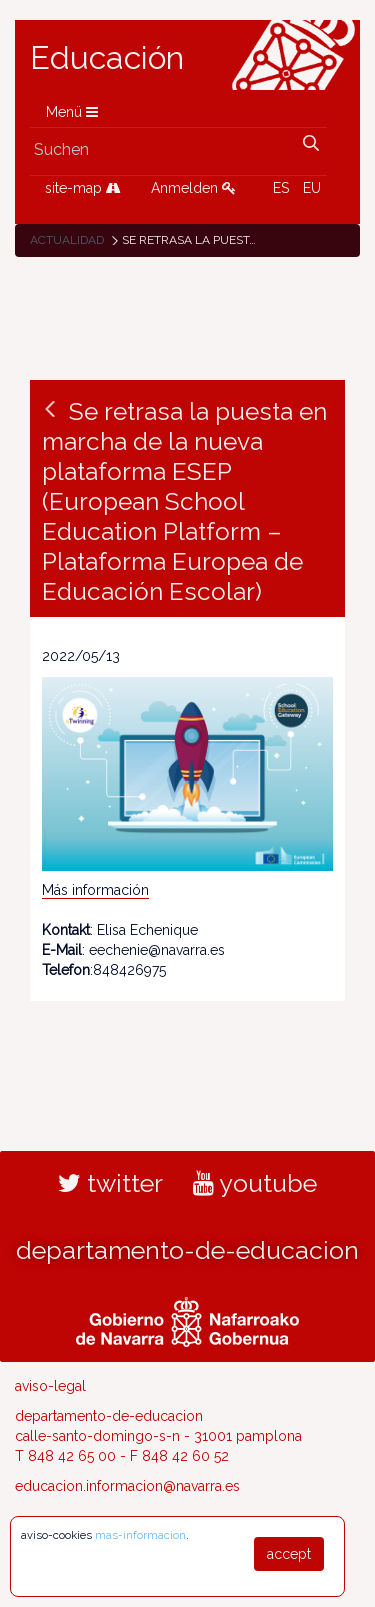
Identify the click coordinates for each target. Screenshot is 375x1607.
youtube (255, 1183)
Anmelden (193, 188)
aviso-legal (50, 1386)
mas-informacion (140, 1535)
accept (289, 1554)
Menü (72, 112)
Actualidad (67, 240)
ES (281, 188)
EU (312, 188)
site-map (83, 188)
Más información (95, 890)
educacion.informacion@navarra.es (127, 1486)
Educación (107, 58)
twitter (110, 1183)
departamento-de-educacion (187, 1250)
